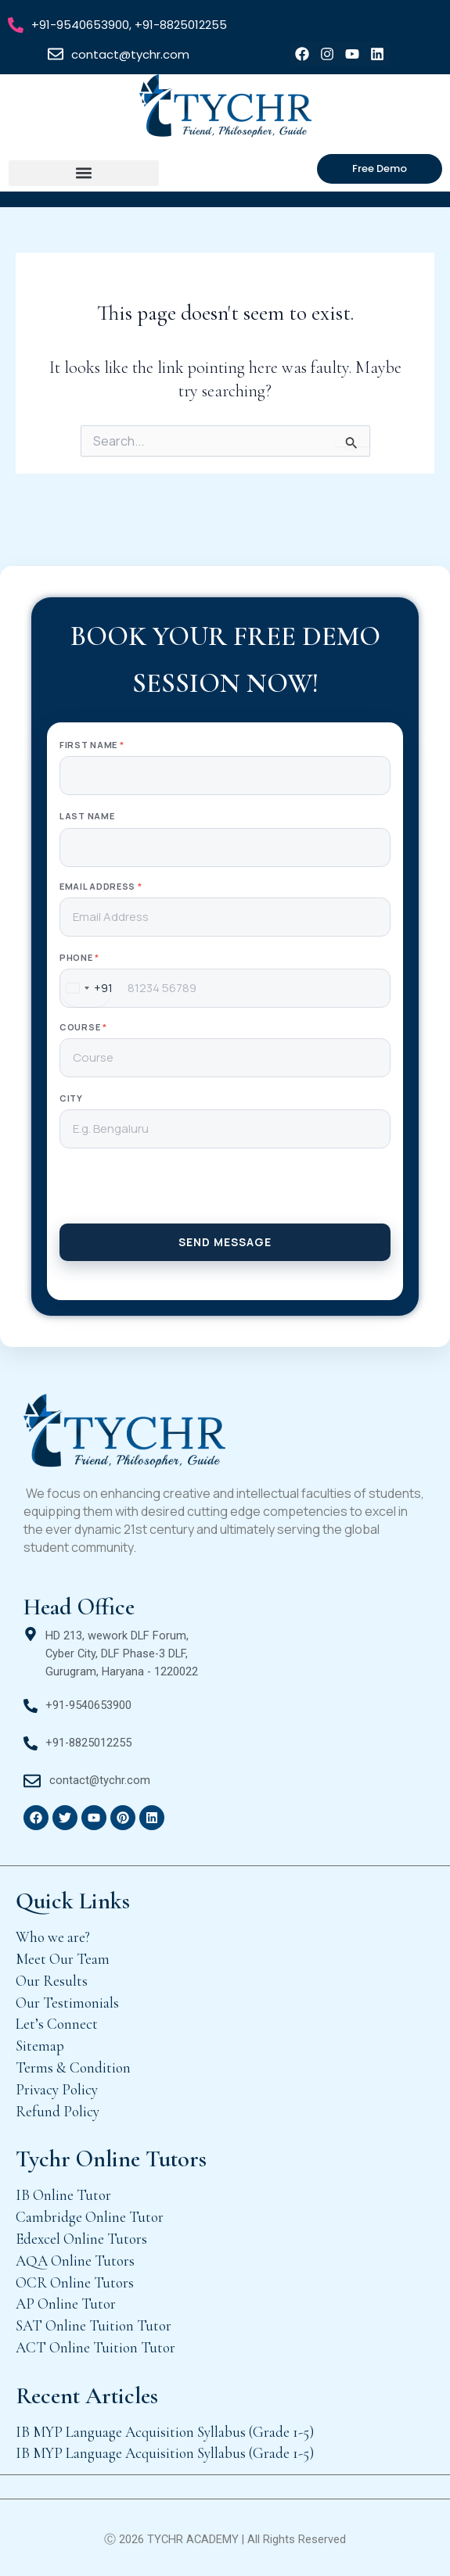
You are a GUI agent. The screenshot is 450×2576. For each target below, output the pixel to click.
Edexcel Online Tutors (81, 2239)
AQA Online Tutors (75, 2261)
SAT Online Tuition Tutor (93, 2325)
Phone (79, 957)
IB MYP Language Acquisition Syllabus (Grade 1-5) (165, 2432)
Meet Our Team (63, 1959)
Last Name (86, 816)
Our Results (52, 1981)
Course (83, 1027)
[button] (84, 173)
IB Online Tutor (63, 2195)
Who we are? (53, 1937)
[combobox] (86, 988)
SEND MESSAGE (225, 1241)
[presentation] (225, 1193)
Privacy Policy (57, 2089)
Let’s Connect (57, 2024)
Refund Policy (57, 2111)
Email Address (100, 886)
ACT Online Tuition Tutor (95, 2347)
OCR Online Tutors (75, 2282)
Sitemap (40, 2046)
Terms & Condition (73, 2067)
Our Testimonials (67, 2003)
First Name (91, 745)
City (71, 1098)
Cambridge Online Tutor (90, 2217)
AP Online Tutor (66, 2304)
